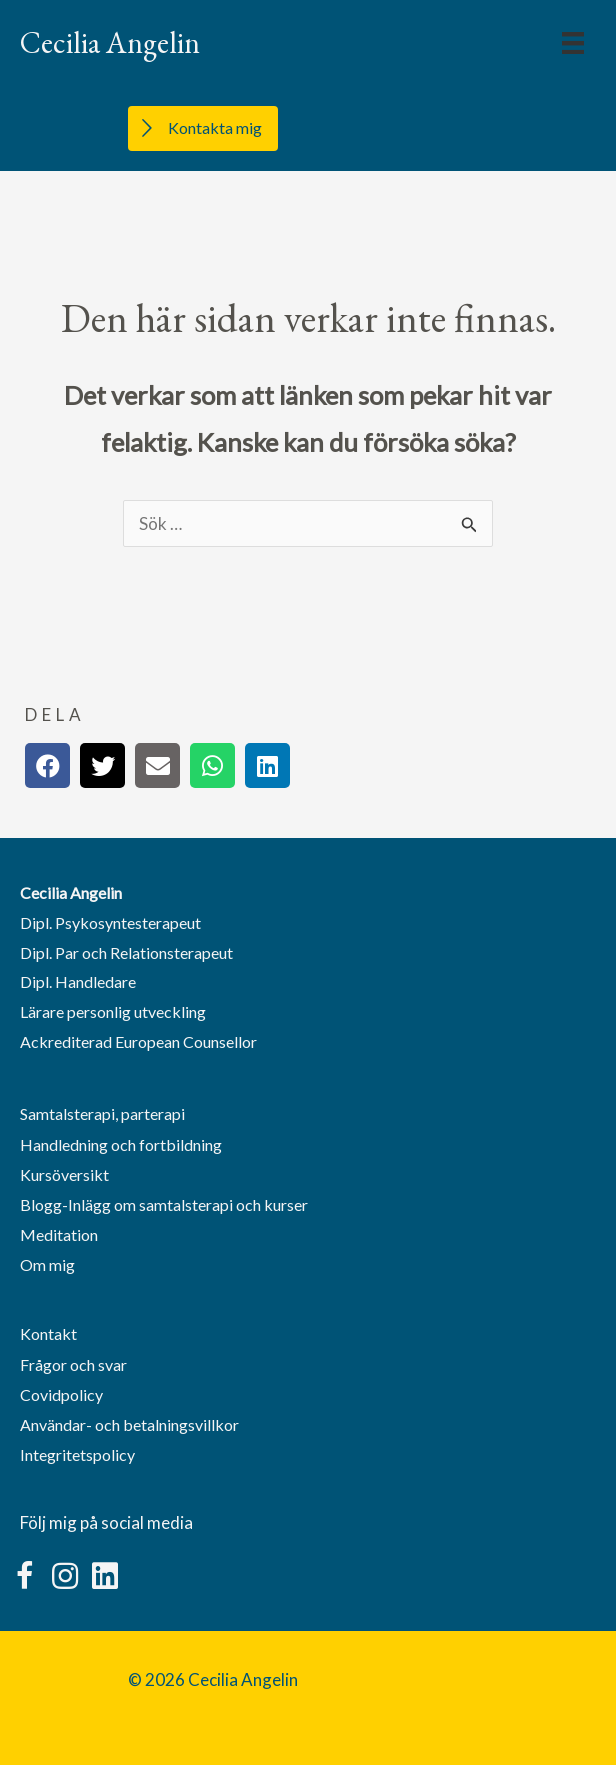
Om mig (47, 1264)
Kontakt (48, 1333)
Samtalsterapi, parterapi (102, 1113)
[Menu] (573, 43)
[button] (25, 1576)
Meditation (59, 1234)
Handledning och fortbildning (121, 1144)
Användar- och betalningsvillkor (129, 1424)
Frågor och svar (73, 1364)
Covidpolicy (61, 1394)
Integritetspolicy (77, 1454)
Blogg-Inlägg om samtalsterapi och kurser (164, 1204)
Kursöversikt (64, 1174)
